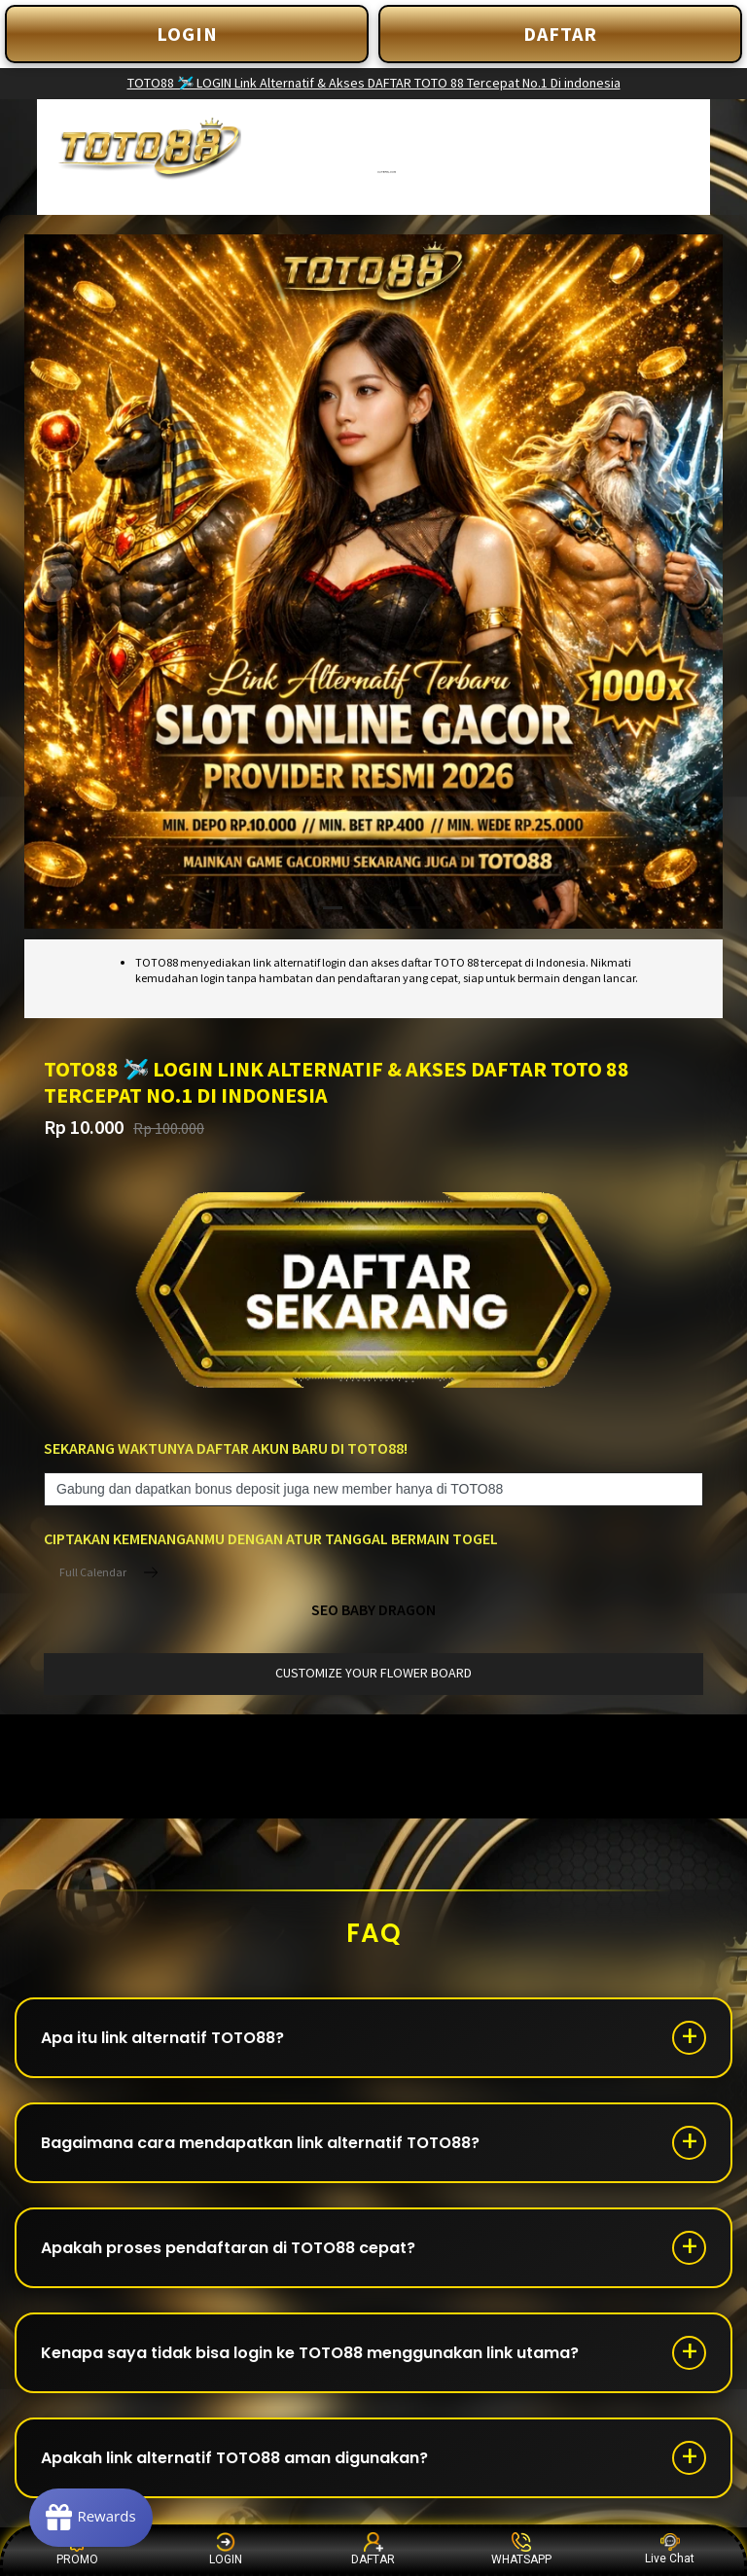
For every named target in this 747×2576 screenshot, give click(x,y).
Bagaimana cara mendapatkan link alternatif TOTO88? (260, 2143)
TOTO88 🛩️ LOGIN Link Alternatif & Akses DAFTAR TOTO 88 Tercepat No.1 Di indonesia (374, 82)
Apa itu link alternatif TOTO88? (162, 2038)
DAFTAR (560, 33)
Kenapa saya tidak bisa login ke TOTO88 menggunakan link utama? (310, 2353)
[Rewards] (91, 2517)
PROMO (77, 2549)
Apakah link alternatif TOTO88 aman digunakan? (234, 2458)
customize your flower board (373, 1672)
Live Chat (669, 2549)
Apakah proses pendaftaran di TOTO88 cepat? (228, 2248)
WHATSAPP (521, 2549)
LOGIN (187, 33)
